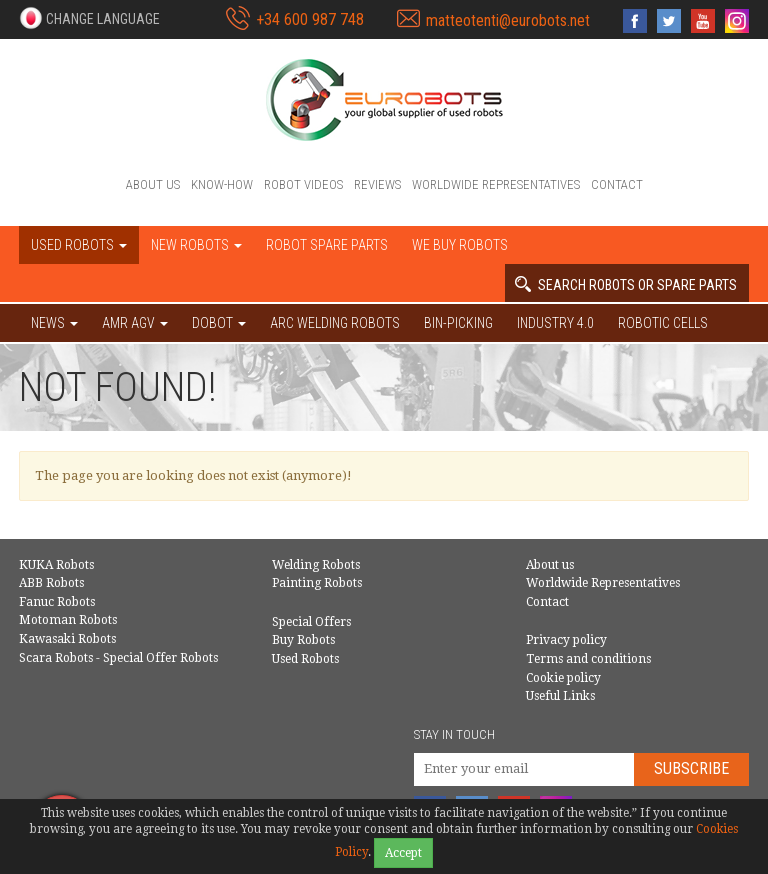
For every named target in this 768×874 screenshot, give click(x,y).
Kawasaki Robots (67, 639)
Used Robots (305, 659)
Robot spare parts (327, 245)
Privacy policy (566, 640)
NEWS (54, 323)
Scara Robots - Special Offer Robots (118, 658)
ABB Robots (51, 583)
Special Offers (311, 622)
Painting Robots (317, 583)
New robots (196, 245)
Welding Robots (316, 565)
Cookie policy (563, 678)
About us (153, 184)
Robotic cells (663, 323)
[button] (89, 18)
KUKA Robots (56, 565)
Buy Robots (303, 640)
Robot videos (303, 184)
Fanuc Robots (57, 602)
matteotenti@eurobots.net (508, 20)
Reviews (377, 184)
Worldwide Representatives (496, 184)
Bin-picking (458, 323)
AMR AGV (135, 323)
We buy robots (460, 245)
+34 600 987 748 (310, 19)
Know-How (222, 184)
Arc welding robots (335, 323)
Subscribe (691, 768)
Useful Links (560, 696)
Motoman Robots (68, 620)
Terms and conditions (588, 659)
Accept (403, 853)
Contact (617, 184)
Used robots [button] (79, 245)
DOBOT (219, 323)
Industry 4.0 (555, 323)
